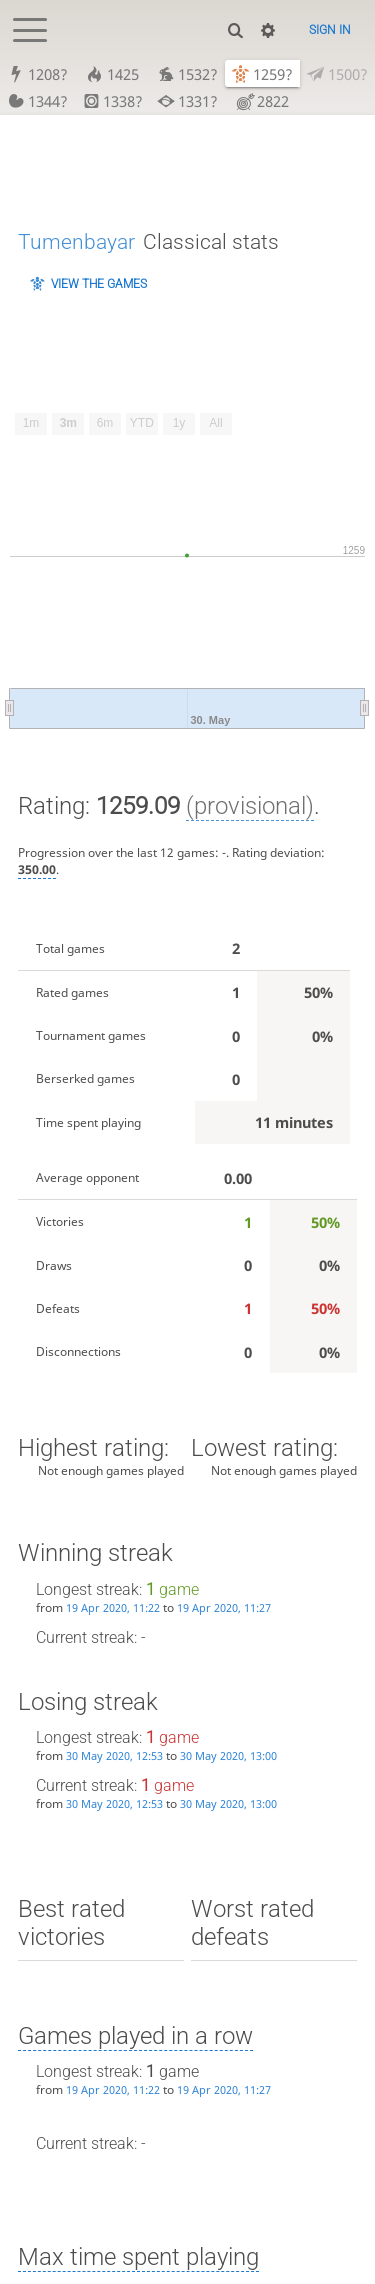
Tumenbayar (76, 241)
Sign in (330, 30)
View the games (99, 284)
